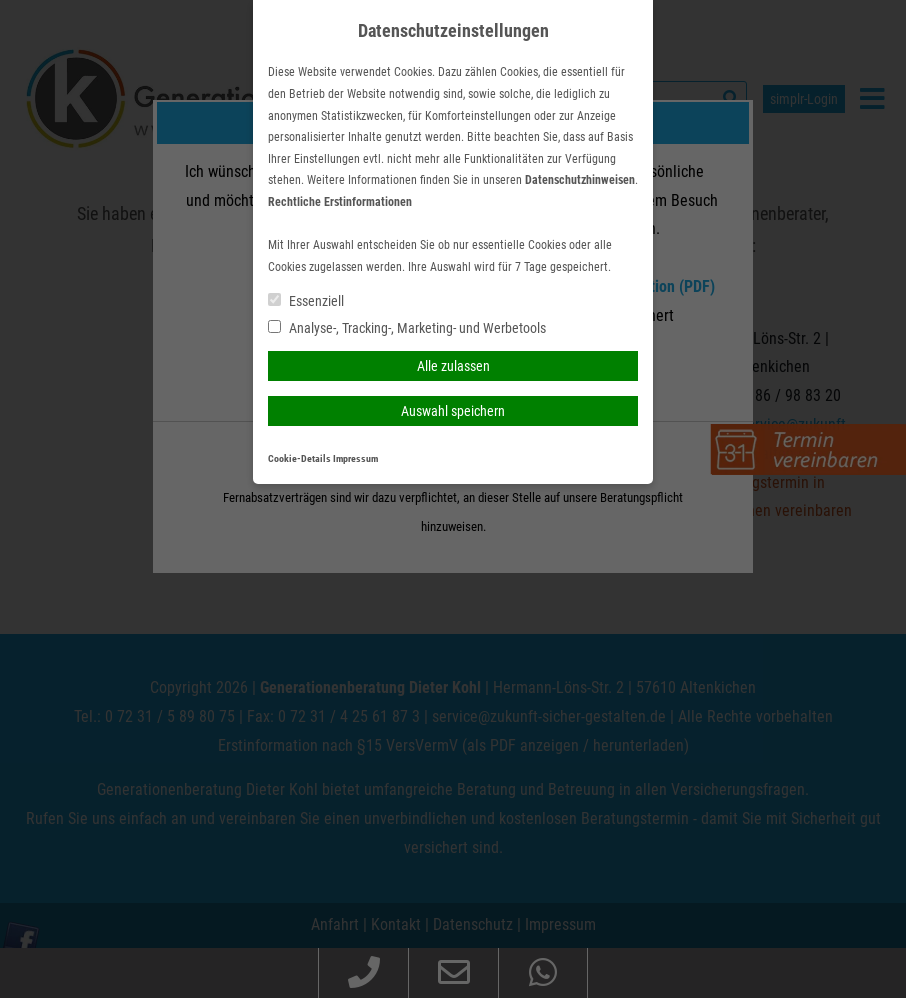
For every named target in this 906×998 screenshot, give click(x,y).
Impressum (355, 458)
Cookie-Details (299, 458)
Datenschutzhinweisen (580, 180)
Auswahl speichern (453, 411)
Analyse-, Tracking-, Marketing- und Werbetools (407, 328)
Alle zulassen (453, 366)
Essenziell (306, 301)
